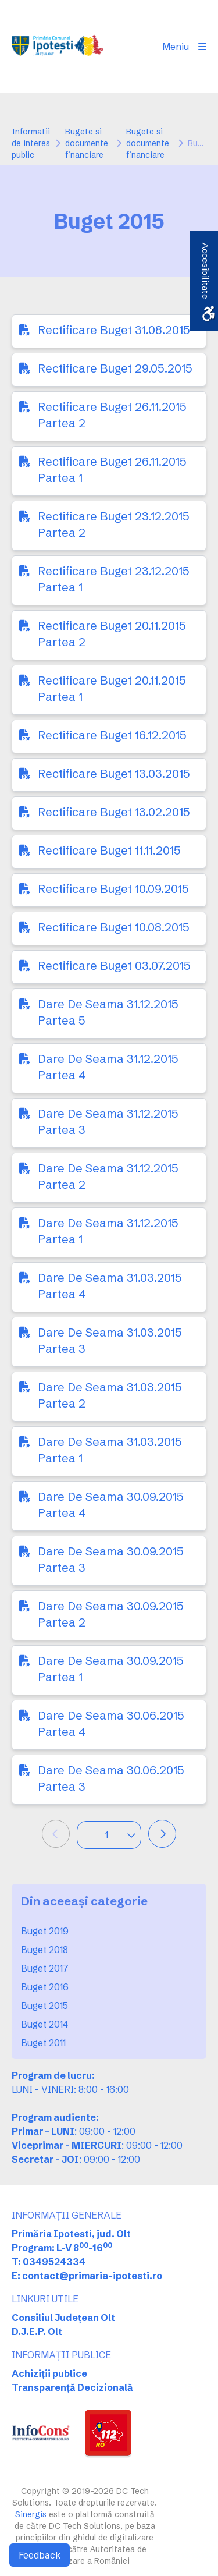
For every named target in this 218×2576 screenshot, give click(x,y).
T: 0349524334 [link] (48, 2261)
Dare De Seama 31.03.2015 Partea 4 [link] (110, 1285)
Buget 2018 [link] (44, 1949)
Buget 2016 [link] (45, 1987)
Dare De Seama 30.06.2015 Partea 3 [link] (111, 1778)
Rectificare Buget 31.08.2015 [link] (114, 330)
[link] (57, 46)
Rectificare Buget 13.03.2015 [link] (114, 773)
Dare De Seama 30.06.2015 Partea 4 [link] (111, 1723)
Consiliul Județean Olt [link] (63, 2317)
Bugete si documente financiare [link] (86, 143)
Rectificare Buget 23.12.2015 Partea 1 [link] (114, 579)
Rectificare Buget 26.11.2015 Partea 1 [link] (112, 469)
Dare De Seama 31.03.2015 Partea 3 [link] (110, 1340)
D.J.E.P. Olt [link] (37, 2331)
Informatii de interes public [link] (31, 143)
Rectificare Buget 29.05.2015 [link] (115, 368)
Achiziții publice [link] (49, 2373)
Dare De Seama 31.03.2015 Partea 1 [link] (110, 1449)
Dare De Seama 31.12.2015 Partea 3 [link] (108, 1121)
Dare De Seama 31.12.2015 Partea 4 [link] (108, 1066)
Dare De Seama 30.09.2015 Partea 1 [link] (111, 1668)
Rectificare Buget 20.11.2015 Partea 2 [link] (112, 633)
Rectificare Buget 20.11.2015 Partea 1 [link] (112, 688)
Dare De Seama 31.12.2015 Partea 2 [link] (108, 1176)
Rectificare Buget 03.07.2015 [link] (114, 965)
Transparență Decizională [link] (72, 2387)
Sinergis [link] (31, 2514)
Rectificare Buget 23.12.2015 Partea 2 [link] (114, 524)
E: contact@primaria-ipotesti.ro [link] (87, 2275)
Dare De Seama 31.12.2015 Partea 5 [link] (108, 1012)
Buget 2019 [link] (45, 1931)
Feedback (39, 2555)
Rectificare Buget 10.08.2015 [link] (114, 927)
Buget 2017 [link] (45, 1968)
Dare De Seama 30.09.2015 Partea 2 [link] (111, 1614)
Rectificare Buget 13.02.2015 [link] (114, 812)
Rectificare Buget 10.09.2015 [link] (113, 888)
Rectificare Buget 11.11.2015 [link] (109, 850)
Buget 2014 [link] (44, 2024)
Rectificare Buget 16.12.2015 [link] (112, 735)
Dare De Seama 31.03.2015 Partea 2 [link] (110, 1395)
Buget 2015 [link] (44, 2005)
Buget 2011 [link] (43, 2043)
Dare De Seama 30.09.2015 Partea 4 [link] (111, 1504)
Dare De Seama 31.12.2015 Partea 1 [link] (108, 1231)
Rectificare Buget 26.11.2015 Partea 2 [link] (112, 414)
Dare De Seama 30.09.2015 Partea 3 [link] (111, 1559)
